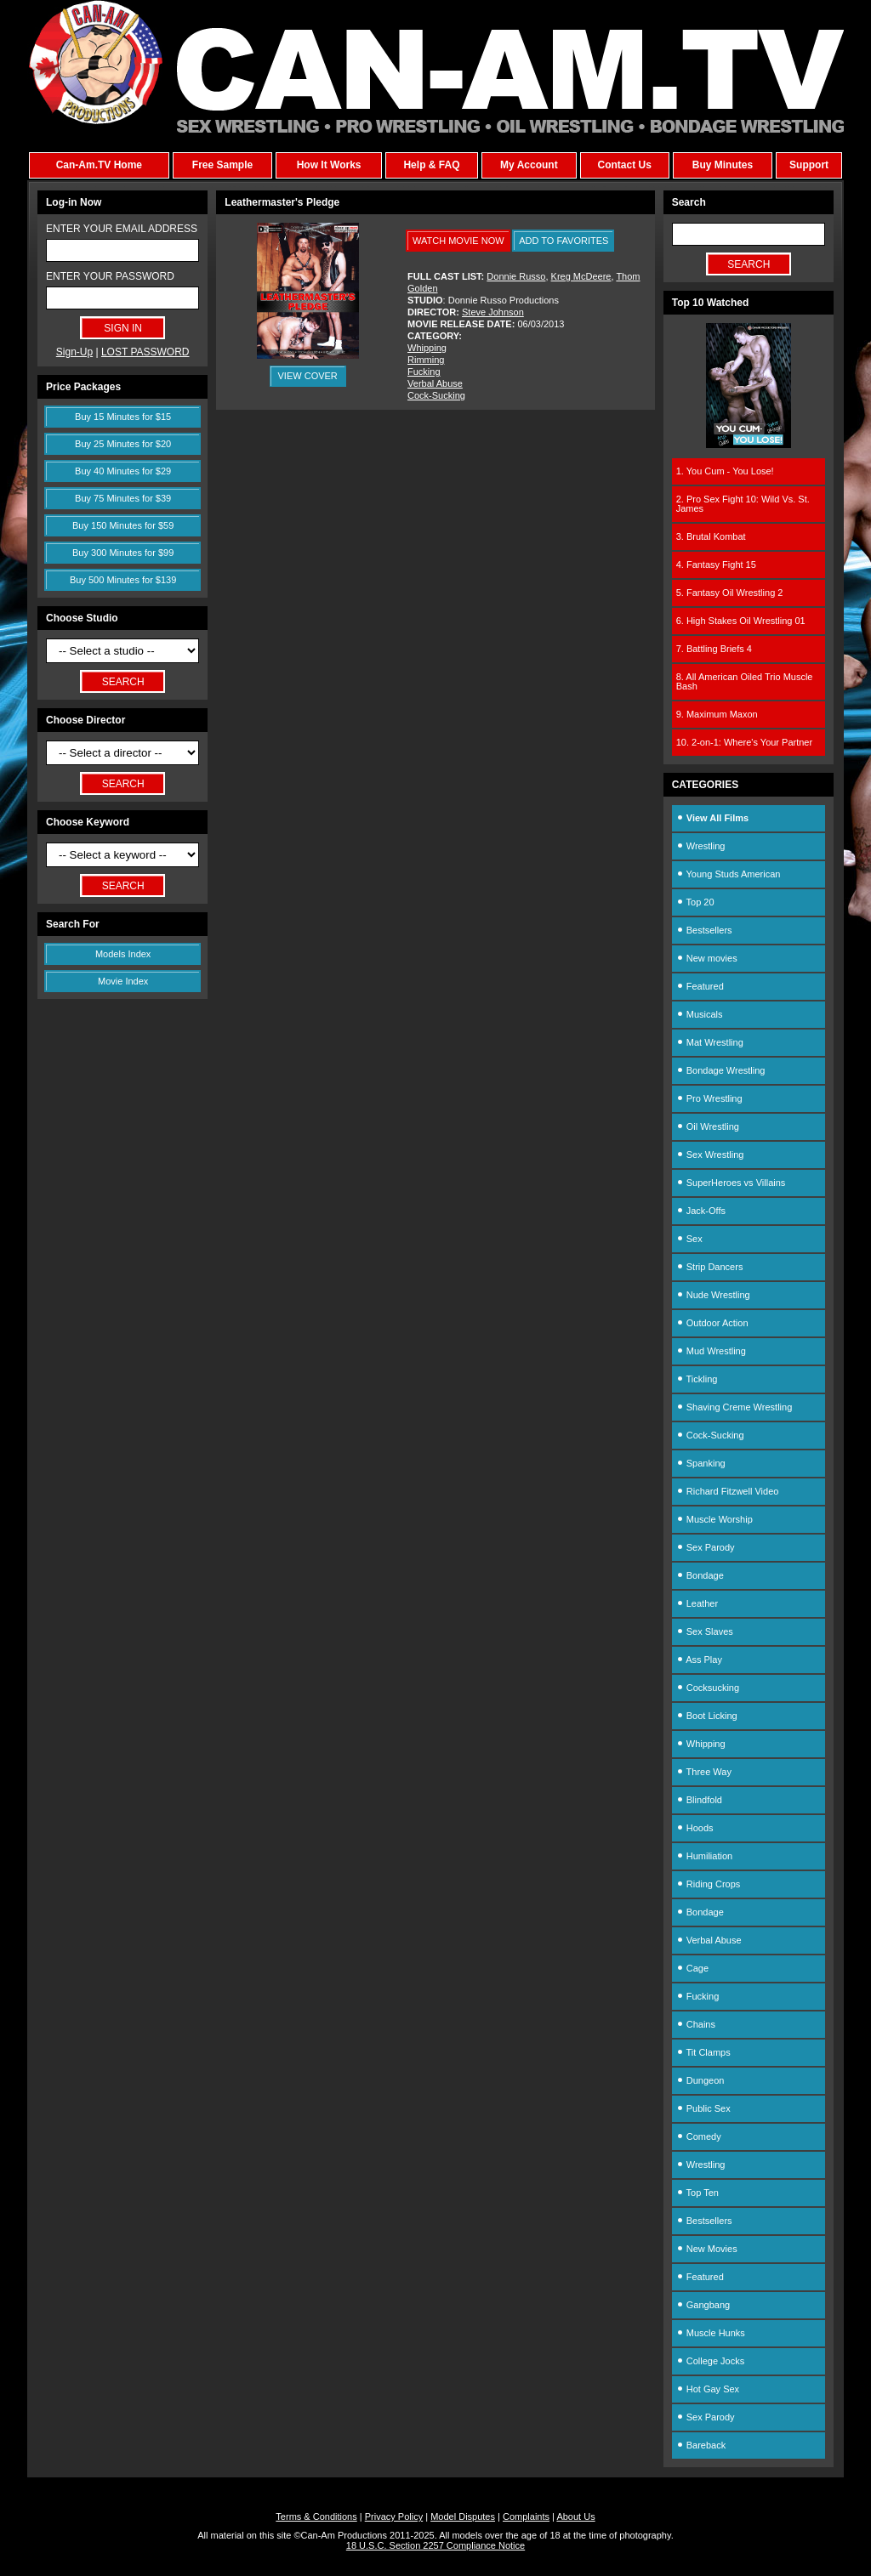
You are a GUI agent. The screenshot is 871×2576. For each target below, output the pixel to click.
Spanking (701, 1463)
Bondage (700, 1575)
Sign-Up (74, 352)
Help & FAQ (431, 165)
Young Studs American (728, 874)
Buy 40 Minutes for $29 (123, 471)
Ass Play (699, 1659)
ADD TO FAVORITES (563, 240)
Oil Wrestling (707, 1126)
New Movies (706, 2249)
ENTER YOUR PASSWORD (110, 276)
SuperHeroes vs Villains (731, 1182)
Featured (700, 986)
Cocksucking (707, 1687)
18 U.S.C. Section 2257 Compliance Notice (435, 2545)
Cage (692, 1968)
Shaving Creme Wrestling (734, 1407)
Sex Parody (705, 1547)
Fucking (424, 371)
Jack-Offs (701, 1211)
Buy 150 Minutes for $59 (123, 525)
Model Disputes (462, 2516)
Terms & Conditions (316, 2516)
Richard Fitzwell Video (727, 1491)
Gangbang (703, 2305)
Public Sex (703, 2108)
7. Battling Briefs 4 (714, 649)
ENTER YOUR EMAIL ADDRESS (121, 229)
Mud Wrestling (711, 1351)
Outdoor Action (712, 1323)
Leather (697, 1603)
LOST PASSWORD (145, 352)
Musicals (699, 1014)
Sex (689, 1239)
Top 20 (695, 902)
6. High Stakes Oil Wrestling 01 (741, 621)
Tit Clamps (703, 2052)
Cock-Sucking (436, 395)
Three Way (704, 1772)
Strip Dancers (709, 1267)
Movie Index (123, 981)
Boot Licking (706, 1716)
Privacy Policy (394, 2516)
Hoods (695, 1828)
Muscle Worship (714, 1519)
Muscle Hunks (710, 2333)
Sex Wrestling (710, 1154)
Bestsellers (704, 930)
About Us (575, 2516)
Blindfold (699, 1800)
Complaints (526, 2516)
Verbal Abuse (435, 383)
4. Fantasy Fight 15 (716, 564)
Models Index (123, 954)
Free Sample (222, 165)
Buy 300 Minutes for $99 (123, 553)
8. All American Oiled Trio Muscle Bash (744, 681)
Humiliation (704, 1856)
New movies (706, 958)
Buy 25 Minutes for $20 (123, 444)
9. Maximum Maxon (717, 714)
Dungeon (700, 2080)
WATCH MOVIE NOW (458, 240)
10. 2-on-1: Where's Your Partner (744, 742)
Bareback (701, 2445)
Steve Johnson (493, 312)
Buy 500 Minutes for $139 (123, 580)
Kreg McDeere (581, 276)
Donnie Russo (516, 276)
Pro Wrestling (709, 1098)
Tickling (697, 1379)
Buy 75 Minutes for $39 (123, 498)
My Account (529, 165)
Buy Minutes (722, 165)
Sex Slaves (704, 1631)
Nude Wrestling (713, 1295)
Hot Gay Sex (707, 2389)
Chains (695, 2024)
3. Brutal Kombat (711, 536)
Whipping (427, 348)
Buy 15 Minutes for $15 (123, 416)
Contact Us (624, 165)
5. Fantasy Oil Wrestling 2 (729, 592)
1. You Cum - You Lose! (725, 471)
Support (808, 165)
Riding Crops (708, 1884)
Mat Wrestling (709, 1042)
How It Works (329, 165)
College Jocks (710, 2361)
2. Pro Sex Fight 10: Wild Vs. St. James (743, 503)
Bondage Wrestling (721, 1070)
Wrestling (701, 846)
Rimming (425, 360)
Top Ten (697, 2192)
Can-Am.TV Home (99, 165)
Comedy (698, 2136)
